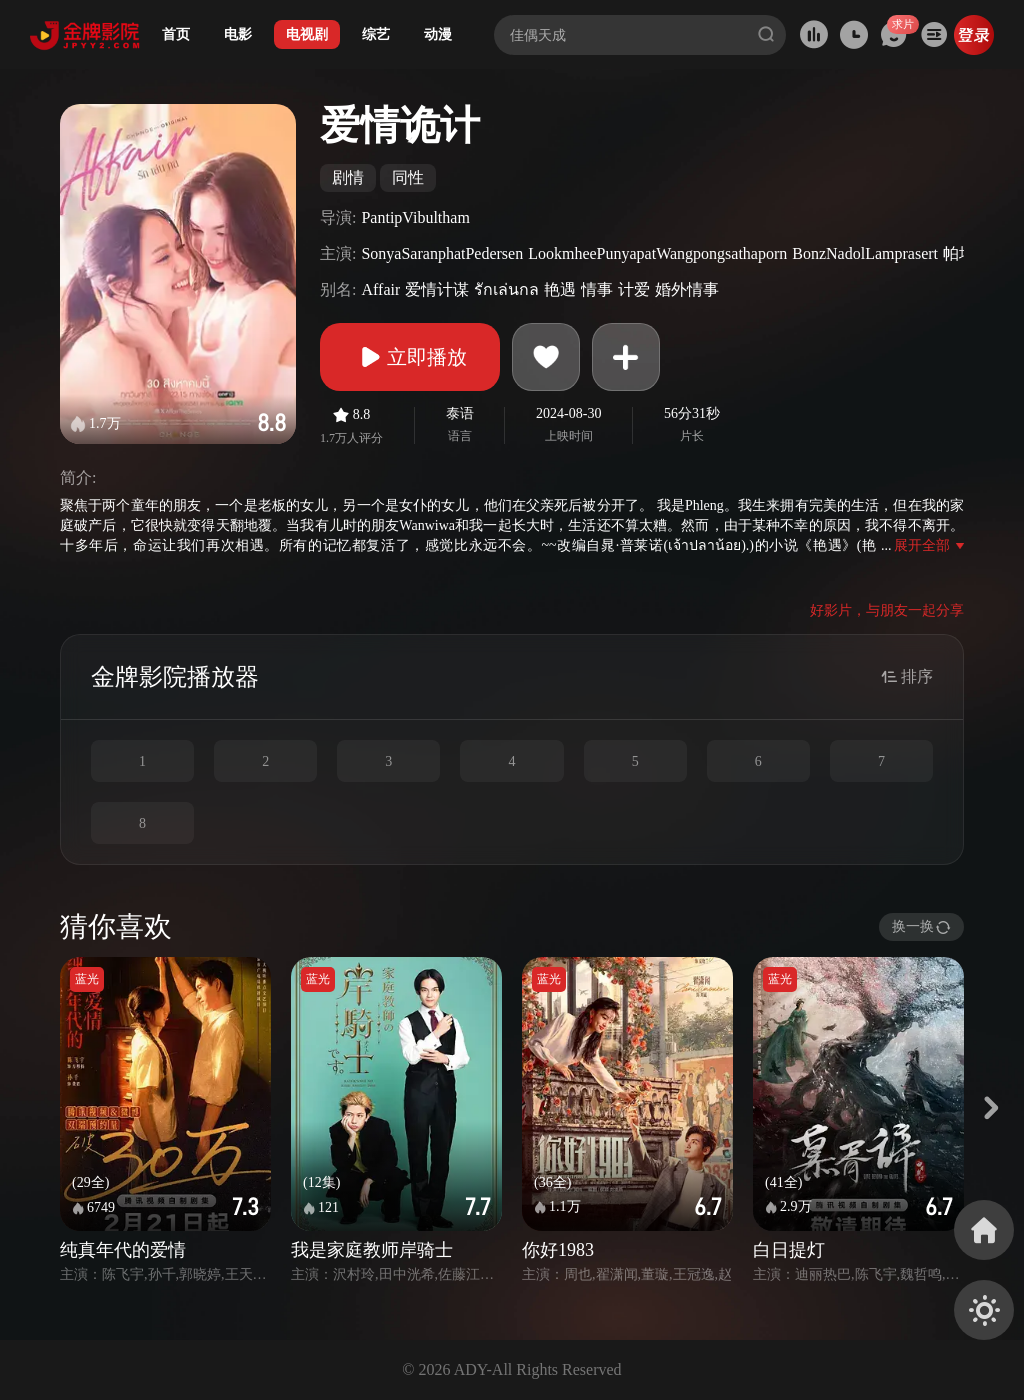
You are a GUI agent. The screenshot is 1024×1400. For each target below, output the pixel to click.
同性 (408, 177)
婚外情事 (687, 289)
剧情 (348, 177)
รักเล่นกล (506, 289)
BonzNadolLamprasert (865, 253)
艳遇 (560, 289)
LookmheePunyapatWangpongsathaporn (657, 253)
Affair (380, 289)
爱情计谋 (437, 289)
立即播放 (410, 357)
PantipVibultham (415, 217)
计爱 (634, 289)
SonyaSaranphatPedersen (442, 253)
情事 (597, 289)
